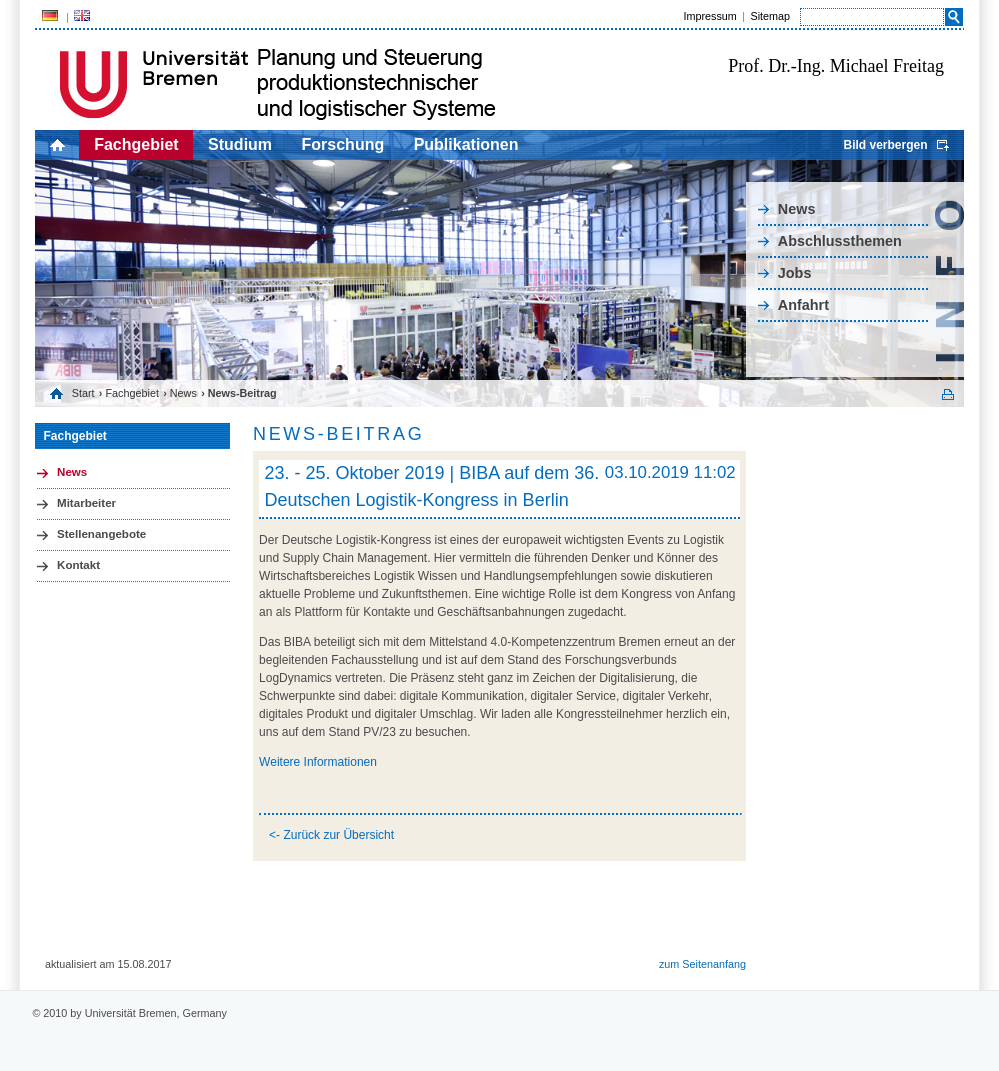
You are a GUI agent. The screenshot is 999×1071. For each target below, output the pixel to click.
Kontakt (78, 565)
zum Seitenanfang (702, 964)
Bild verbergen (885, 145)
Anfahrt (803, 305)
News (797, 209)
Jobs (795, 273)
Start (83, 393)
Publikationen (466, 144)
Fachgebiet (136, 144)
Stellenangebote (101, 534)
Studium (240, 144)
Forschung (343, 144)
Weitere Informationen (318, 762)
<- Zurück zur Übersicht (331, 835)
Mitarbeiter (86, 503)
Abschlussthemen (840, 241)
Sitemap (770, 16)
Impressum (709, 16)
